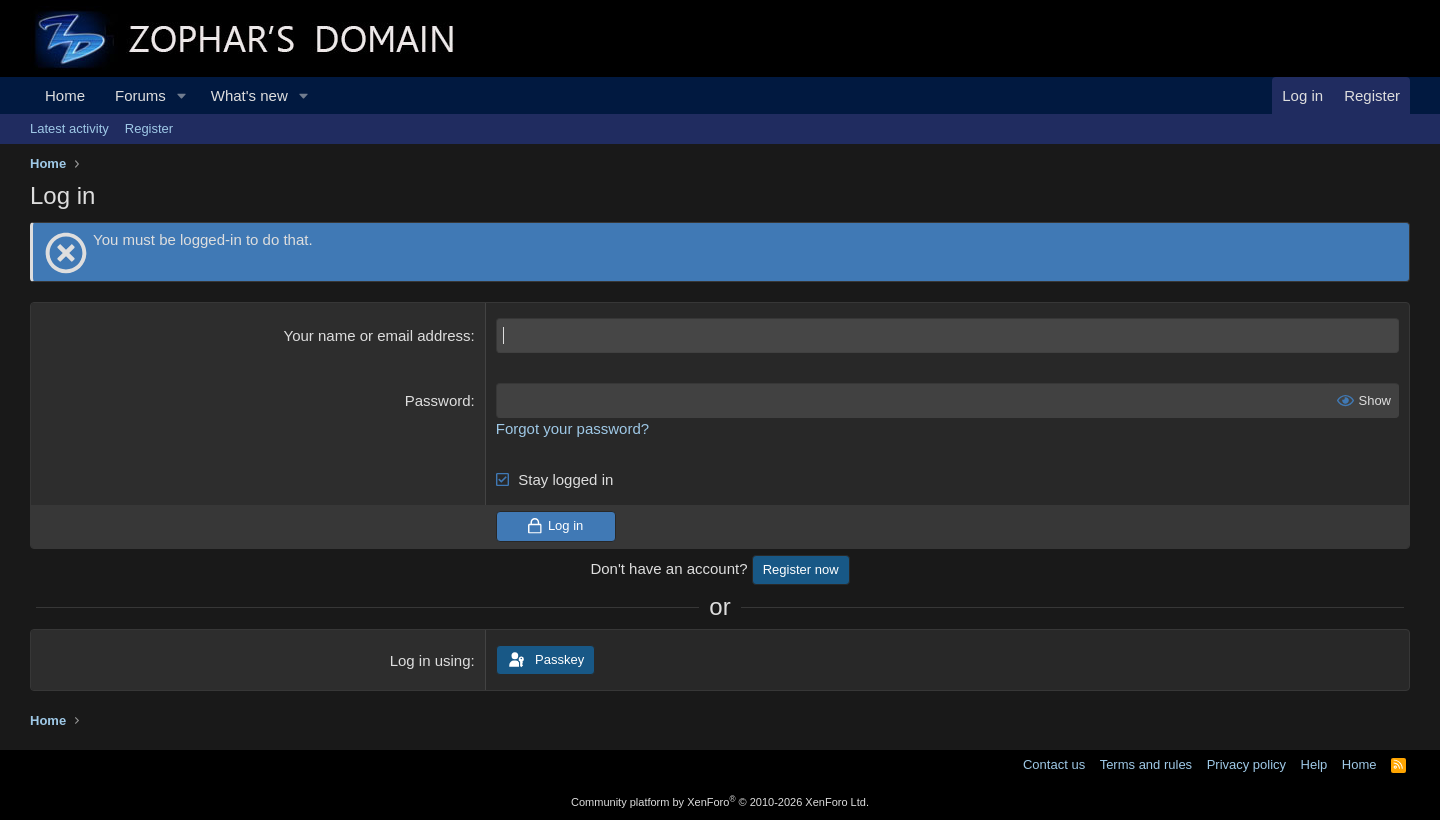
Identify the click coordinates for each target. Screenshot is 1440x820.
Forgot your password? (572, 428)
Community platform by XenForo (720, 802)
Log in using (430, 660)
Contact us (1054, 764)
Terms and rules (1146, 764)
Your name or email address (377, 335)
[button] (182, 95)
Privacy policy (1246, 764)
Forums (140, 95)
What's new (249, 95)
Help (1314, 764)
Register (149, 128)
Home (65, 95)
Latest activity (69, 128)
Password (438, 400)
